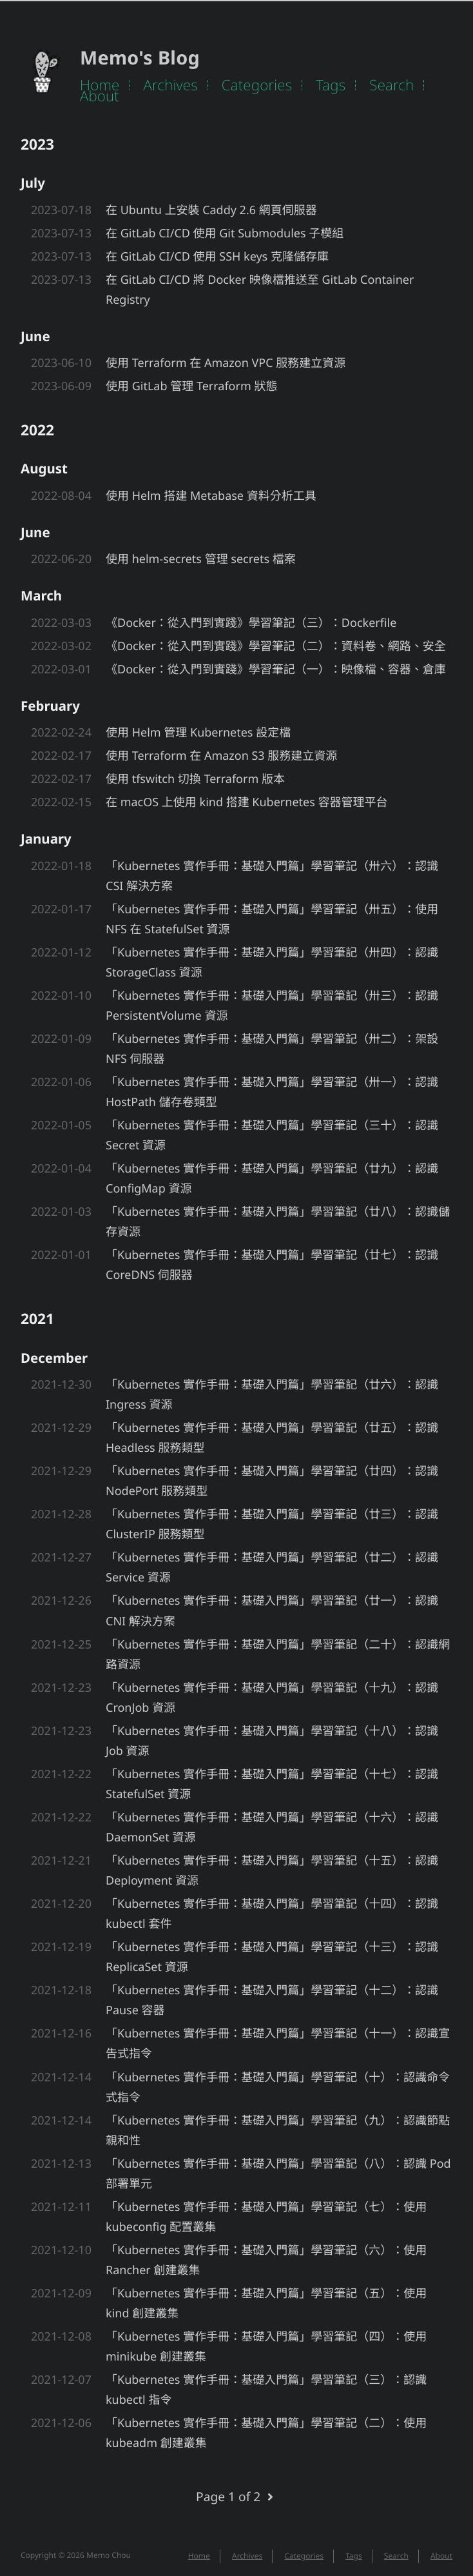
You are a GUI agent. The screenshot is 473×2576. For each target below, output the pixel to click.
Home (100, 85)
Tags (330, 85)
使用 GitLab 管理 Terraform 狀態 (191, 386)
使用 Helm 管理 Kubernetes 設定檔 (198, 732)
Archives (171, 85)
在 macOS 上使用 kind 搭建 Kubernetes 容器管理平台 (247, 802)
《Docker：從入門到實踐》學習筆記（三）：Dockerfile (251, 623)
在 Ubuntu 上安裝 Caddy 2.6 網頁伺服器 (211, 210)
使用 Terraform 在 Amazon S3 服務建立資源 (221, 756)
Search (391, 85)
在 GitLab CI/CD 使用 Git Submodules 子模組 (224, 233)
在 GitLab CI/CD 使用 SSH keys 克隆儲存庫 (217, 256)
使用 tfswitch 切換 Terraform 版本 (195, 779)
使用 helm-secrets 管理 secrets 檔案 (201, 559)
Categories (257, 85)
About (99, 96)
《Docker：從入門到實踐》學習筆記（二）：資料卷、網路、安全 (276, 646)
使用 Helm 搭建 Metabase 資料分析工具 (211, 496)
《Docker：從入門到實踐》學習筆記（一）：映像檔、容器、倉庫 (276, 669)
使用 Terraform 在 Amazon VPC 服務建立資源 (225, 363)
